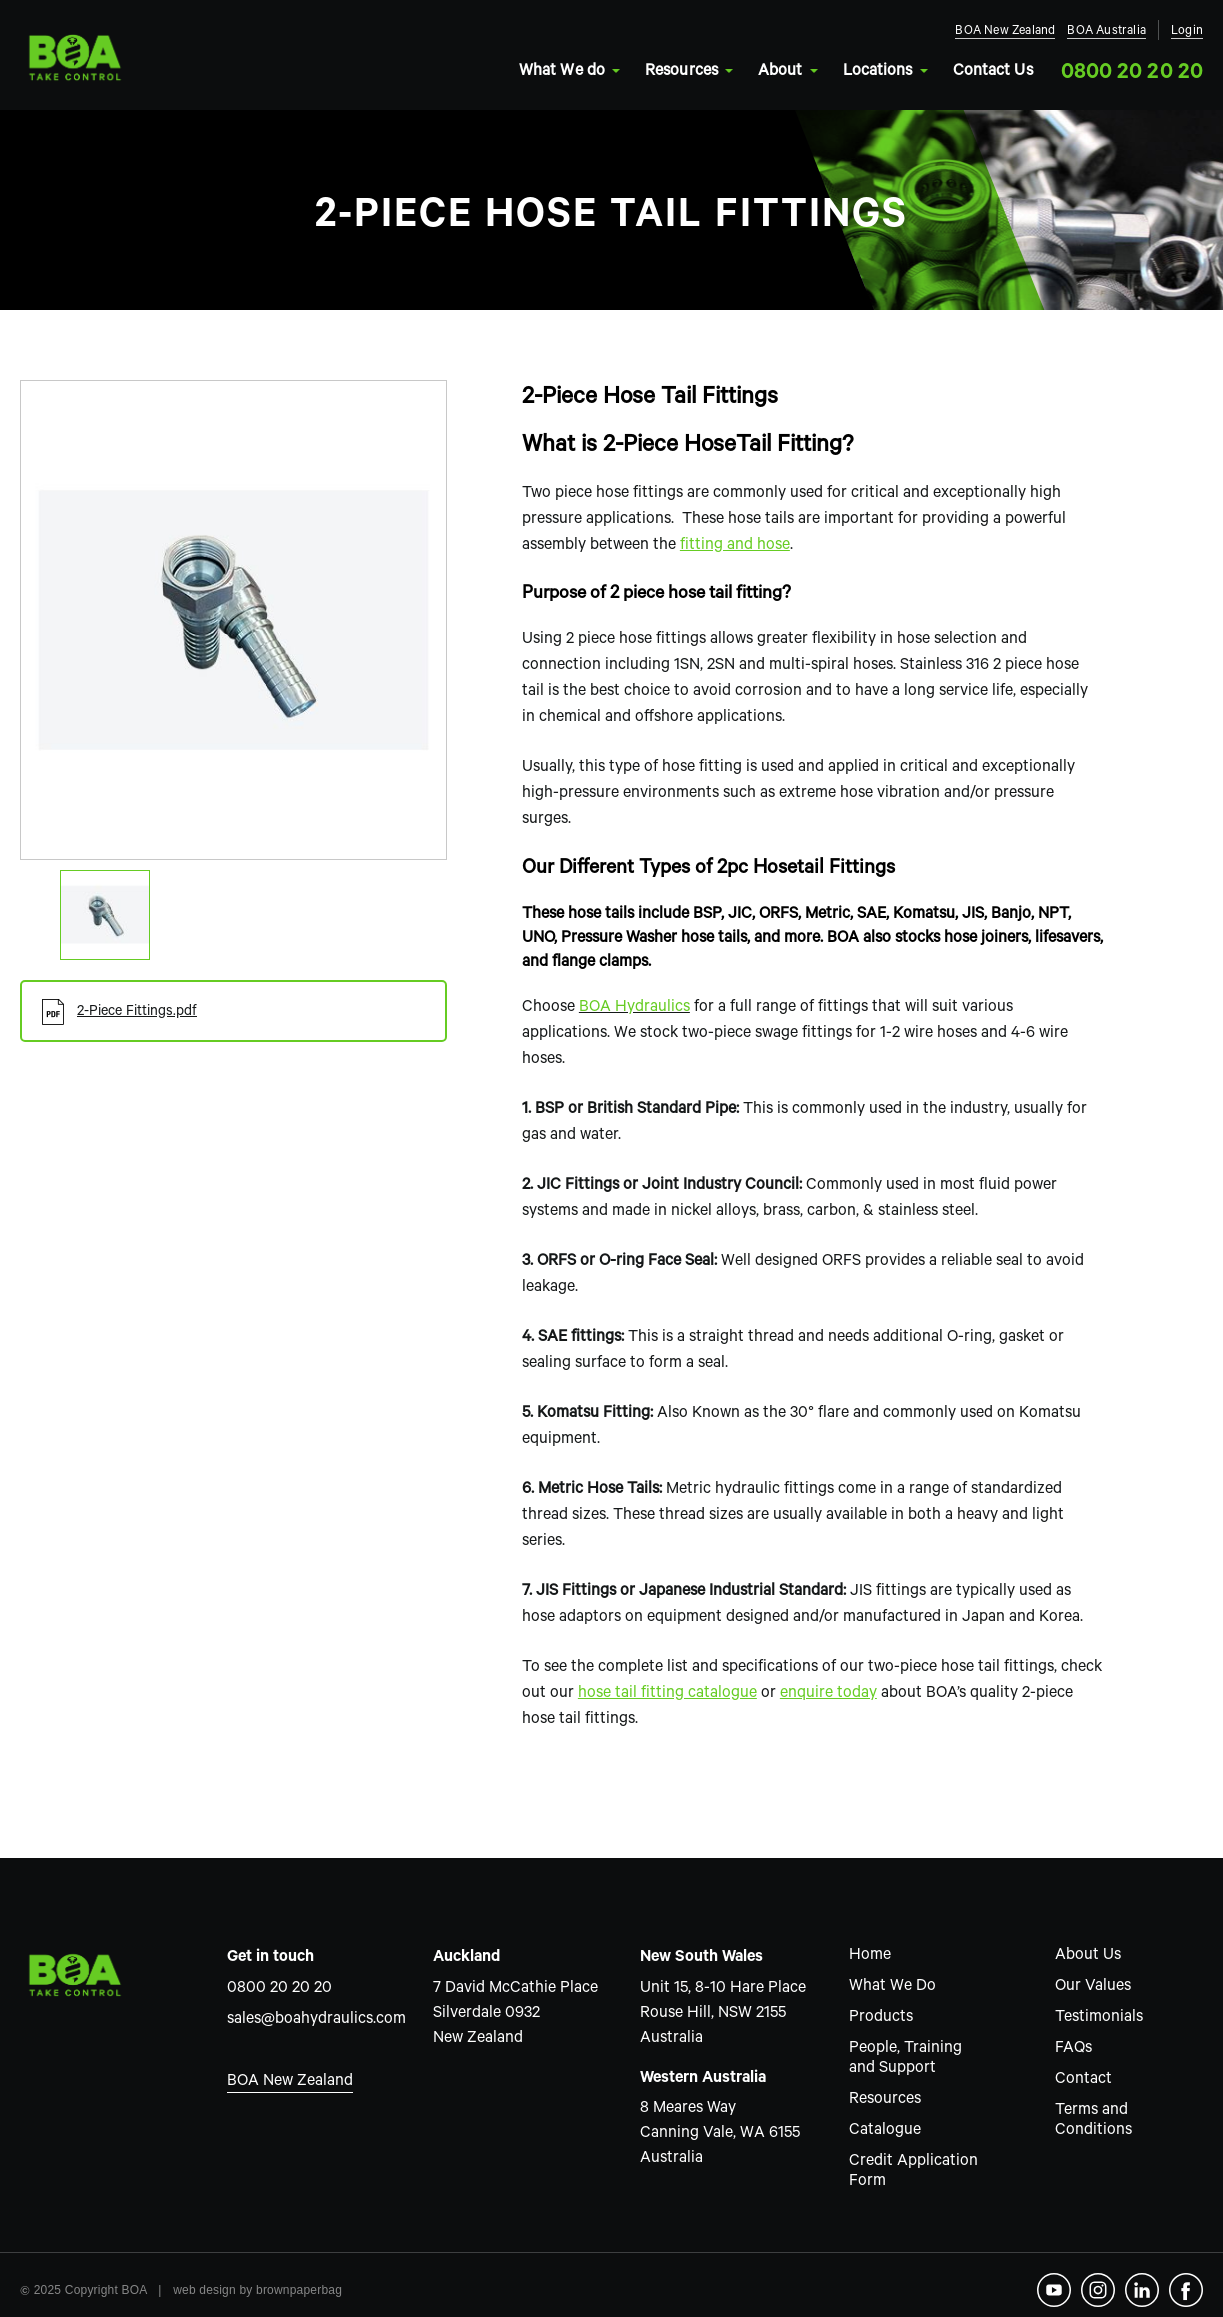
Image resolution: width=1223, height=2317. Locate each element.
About (786, 72)
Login (1187, 33)
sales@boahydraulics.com (310, 2020)
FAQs (1073, 2049)
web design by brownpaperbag (257, 2290)
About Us (1088, 1956)
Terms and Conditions (1093, 2121)
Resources (687, 72)
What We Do (892, 1987)
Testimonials (1099, 2018)
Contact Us (993, 72)
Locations (884, 72)
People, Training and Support (905, 2059)
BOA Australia (1106, 33)
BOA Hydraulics (634, 1008)
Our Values (1093, 1987)
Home (870, 1956)
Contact (1083, 2080)
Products (881, 2018)
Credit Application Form (913, 2172)
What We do (568, 72)
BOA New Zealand (1005, 33)
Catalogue (885, 2131)
